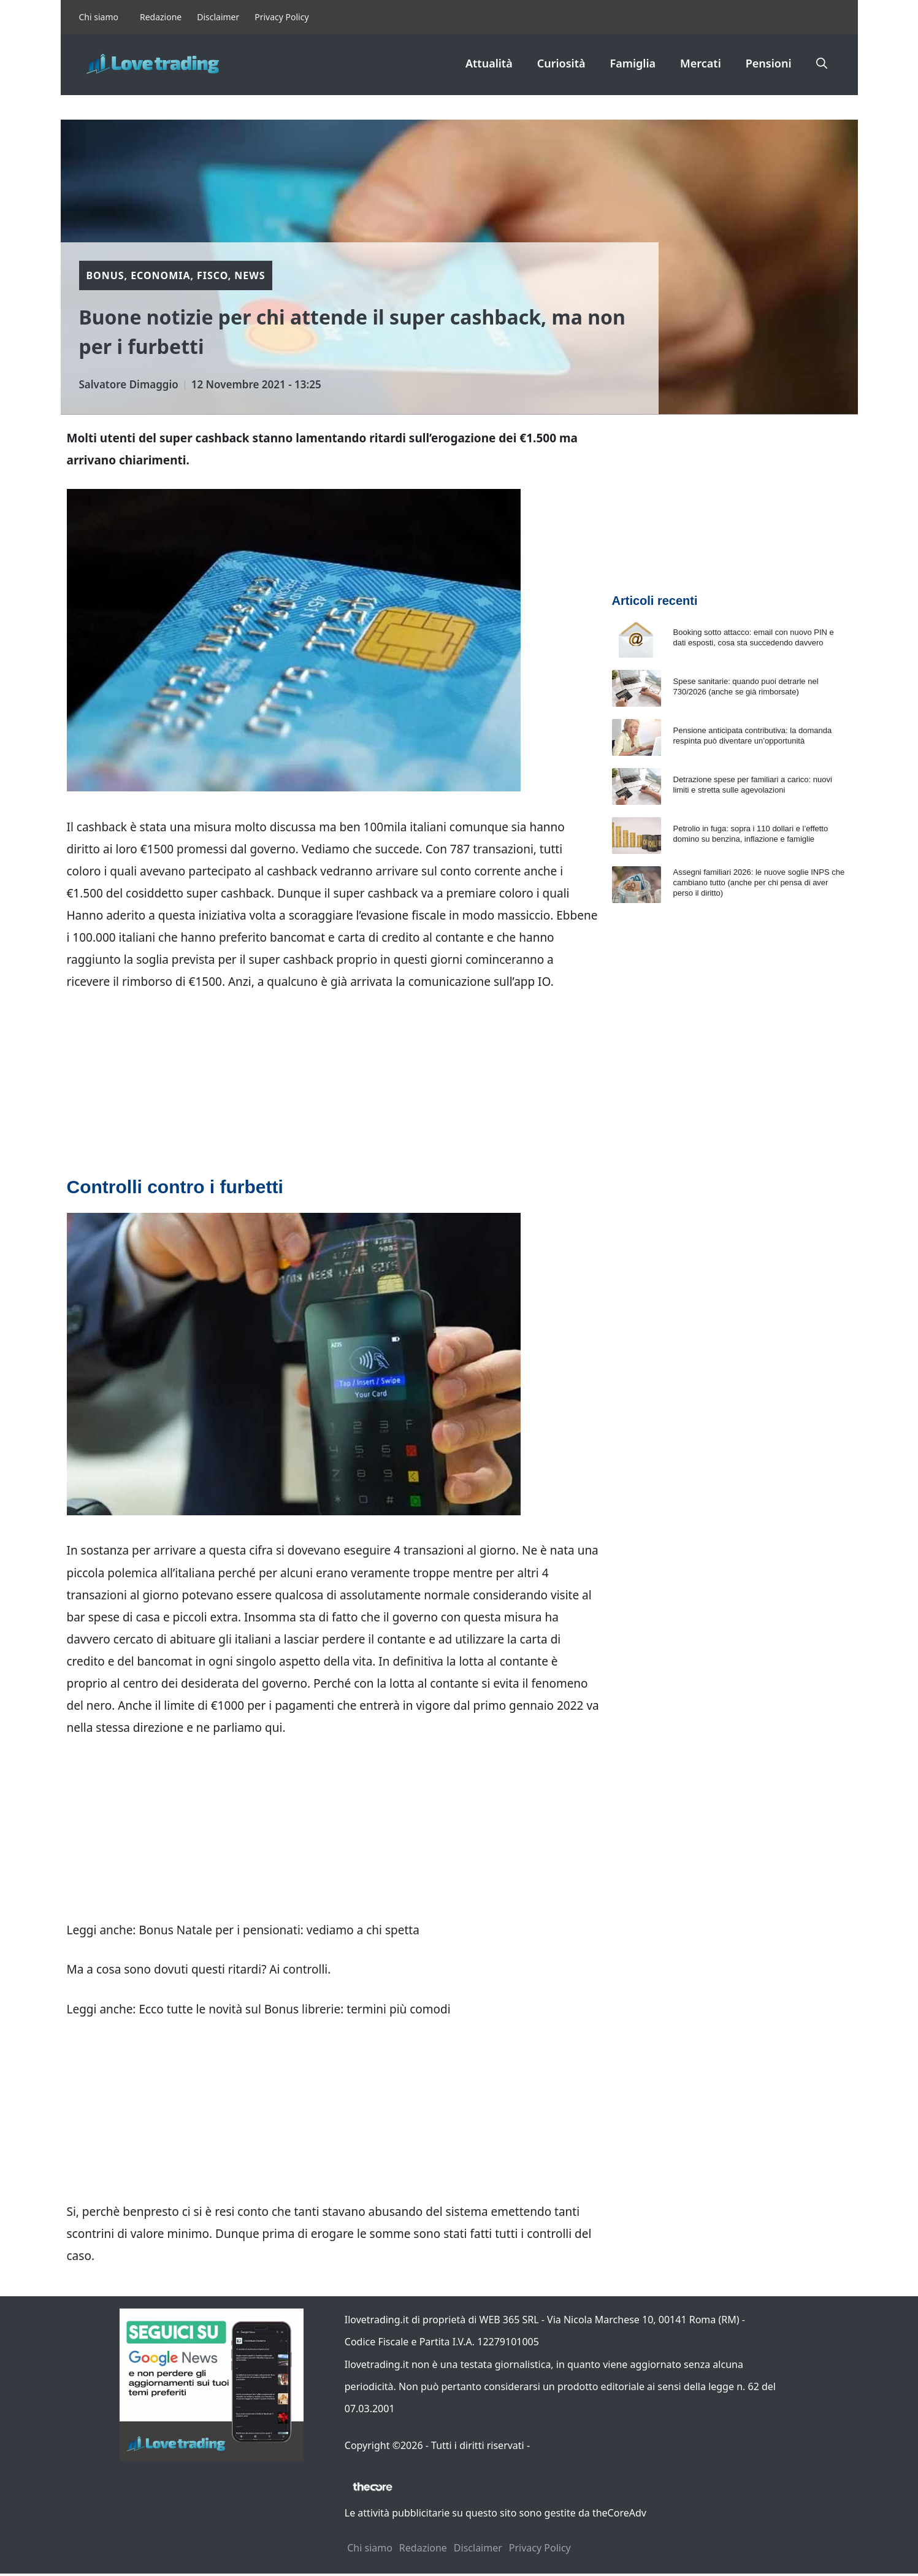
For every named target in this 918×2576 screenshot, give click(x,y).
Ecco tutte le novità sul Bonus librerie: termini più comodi (294, 2009)
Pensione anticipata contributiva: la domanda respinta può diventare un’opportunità (752, 735)
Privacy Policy (281, 17)
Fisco (212, 275)
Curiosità (561, 63)
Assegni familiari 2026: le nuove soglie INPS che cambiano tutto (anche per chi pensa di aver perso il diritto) (759, 882)
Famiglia (633, 63)
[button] (822, 63)
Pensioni (769, 63)
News (249, 275)
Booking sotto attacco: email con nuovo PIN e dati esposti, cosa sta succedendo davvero (753, 637)
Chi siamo (98, 17)
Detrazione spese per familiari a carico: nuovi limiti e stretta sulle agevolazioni (752, 784)
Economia (160, 275)
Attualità (489, 63)
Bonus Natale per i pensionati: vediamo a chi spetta (279, 1930)
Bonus (105, 275)
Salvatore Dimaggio (128, 384)
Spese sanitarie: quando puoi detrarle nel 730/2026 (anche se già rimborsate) (746, 686)
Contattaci (555, 2445)
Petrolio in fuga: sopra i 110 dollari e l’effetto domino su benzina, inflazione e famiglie (750, 834)
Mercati (700, 63)
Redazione (161, 17)
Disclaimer (218, 17)
